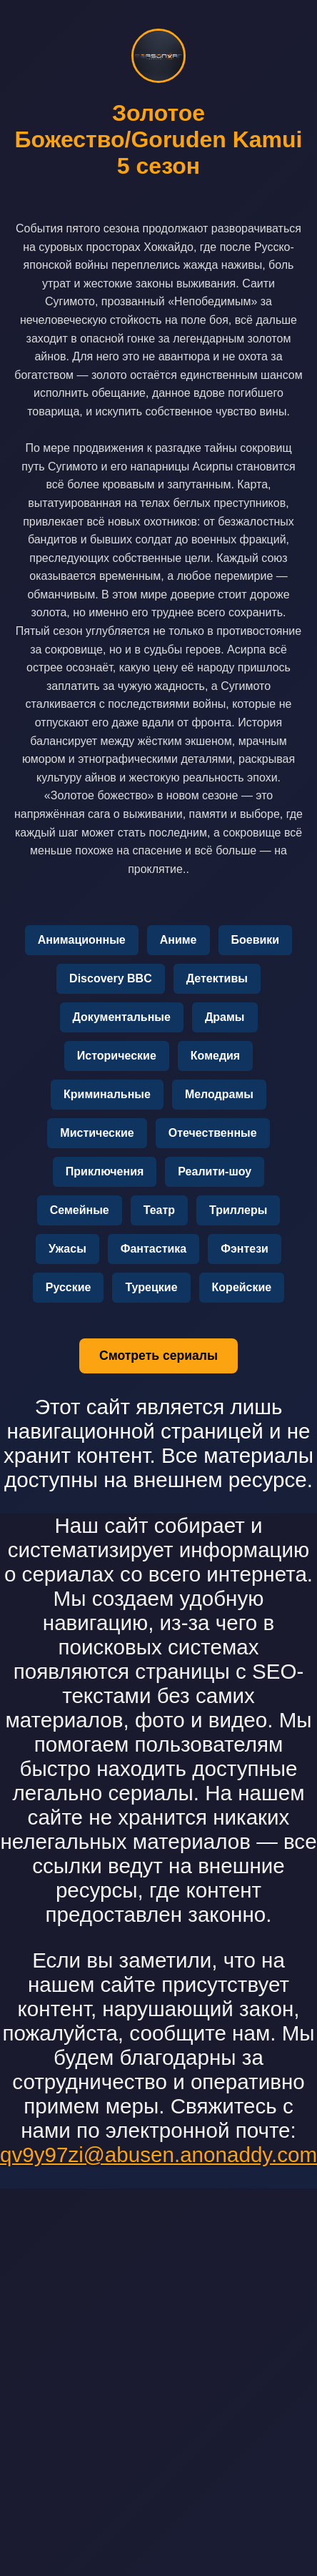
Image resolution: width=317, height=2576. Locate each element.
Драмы (225, 1017)
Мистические (97, 1133)
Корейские (242, 1287)
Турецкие (151, 1287)
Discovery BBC (110, 978)
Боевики (255, 940)
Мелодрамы (219, 1094)
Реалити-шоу (214, 1171)
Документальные (122, 1017)
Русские (68, 1287)
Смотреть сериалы (158, 1355)
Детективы (217, 978)
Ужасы (67, 1249)
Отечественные (212, 1133)
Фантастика (153, 1249)
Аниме (178, 940)
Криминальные (107, 1094)
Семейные (79, 1210)
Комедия (215, 1056)
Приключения (105, 1171)
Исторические (116, 1056)
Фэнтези (244, 1249)
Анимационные (82, 940)
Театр (159, 1210)
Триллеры (238, 1210)
